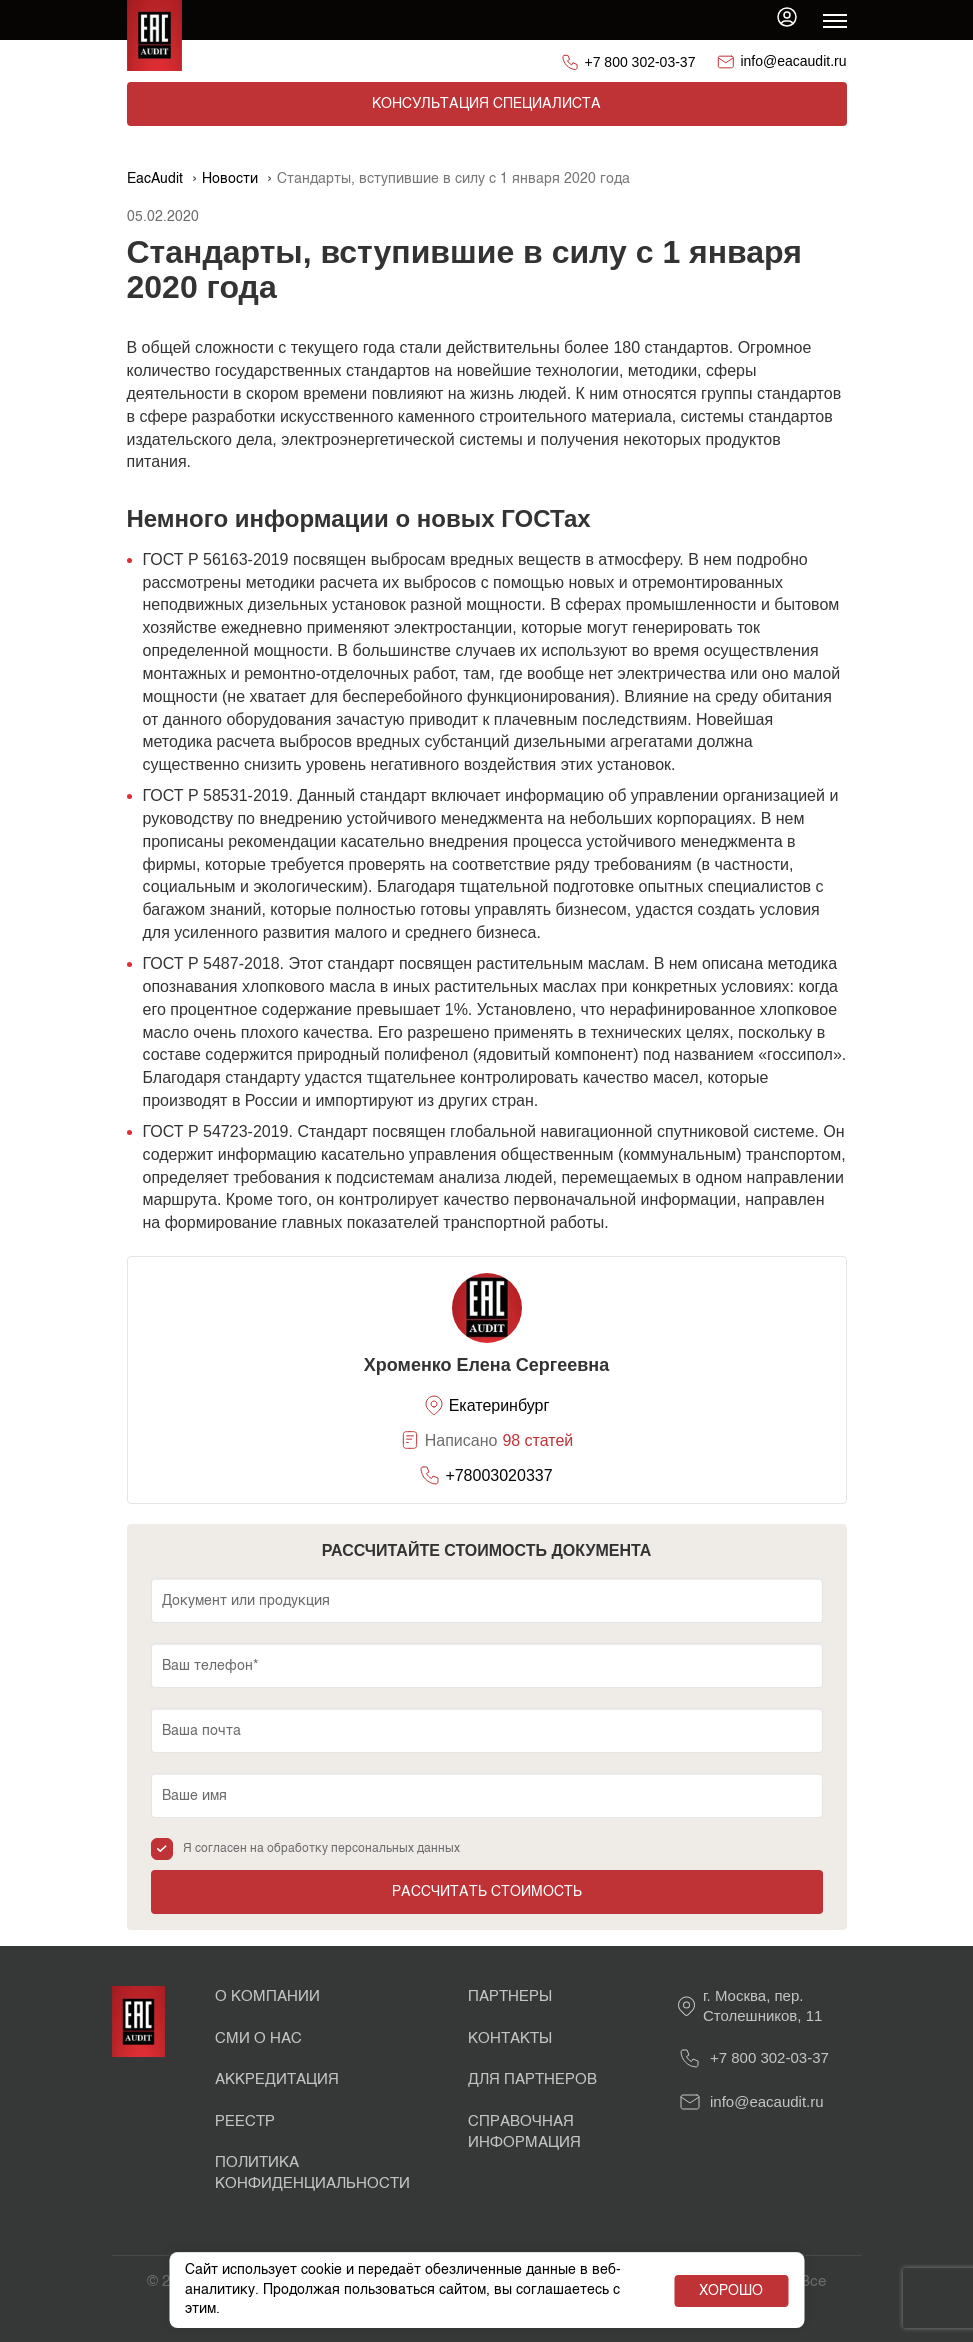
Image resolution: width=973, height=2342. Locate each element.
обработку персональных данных (363, 1849)
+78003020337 (498, 1475)
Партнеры (510, 1996)
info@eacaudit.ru (793, 61)
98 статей (537, 1440)
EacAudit (155, 179)
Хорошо (731, 2291)
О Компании (267, 1996)
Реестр (245, 2121)
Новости (230, 179)
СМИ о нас (258, 2038)
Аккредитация (277, 2079)
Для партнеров (532, 2079)
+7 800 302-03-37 (640, 62)
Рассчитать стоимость (487, 1892)
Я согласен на (321, 1849)
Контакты (510, 2038)
